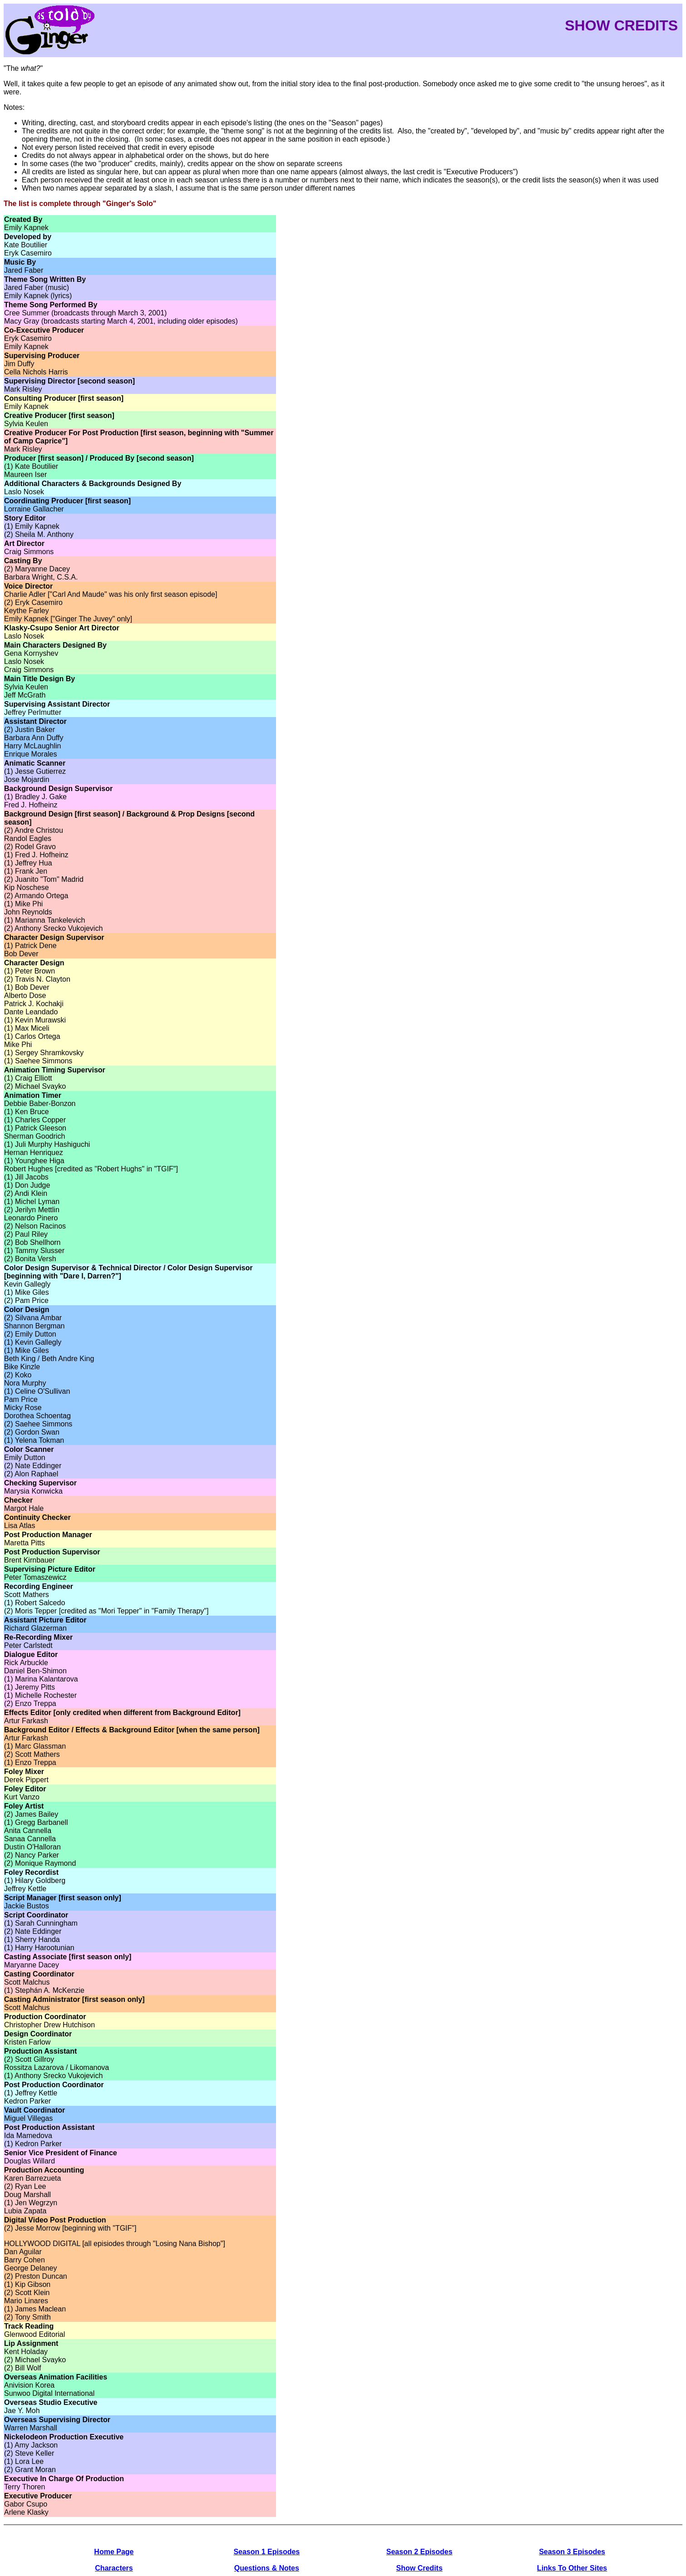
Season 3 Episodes (572, 2552)
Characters (114, 2568)
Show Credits (419, 2568)
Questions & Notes (266, 2568)
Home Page (113, 2552)
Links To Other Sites (572, 2568)
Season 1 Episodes (266, 2552)
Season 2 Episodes (419, 2552)
